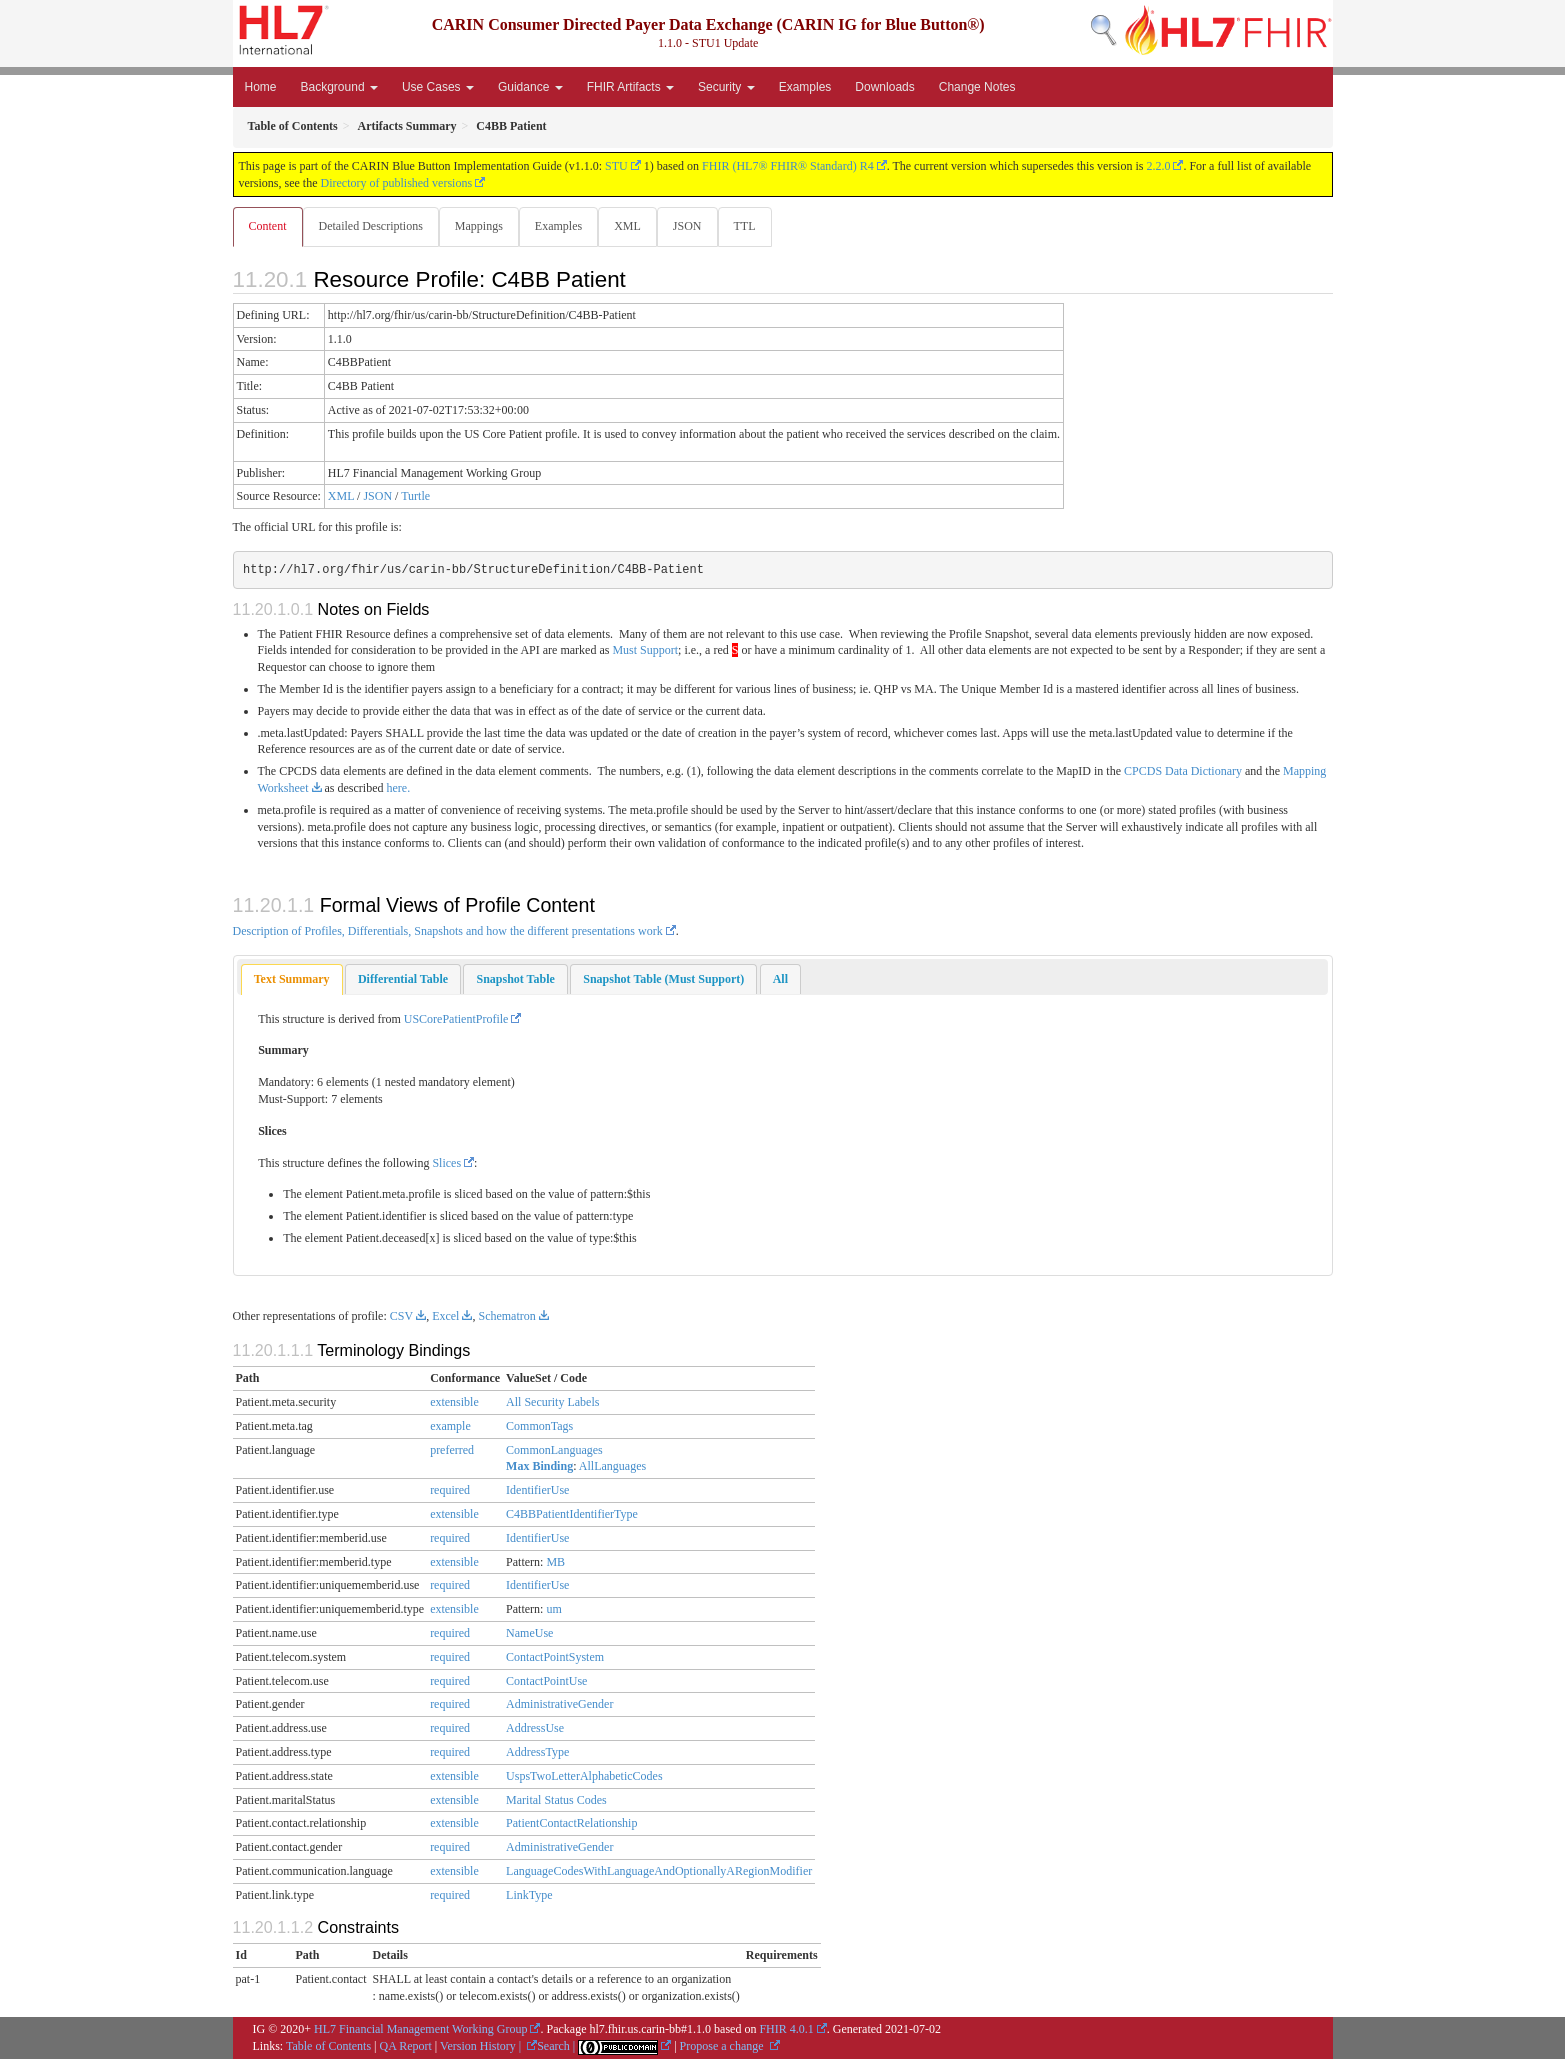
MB (555, 1563)
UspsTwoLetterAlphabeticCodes (584, 1777)
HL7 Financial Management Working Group (420, 2030)
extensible (454, 1403)
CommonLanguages (554, 1451)
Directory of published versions (396, 183)
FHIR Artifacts (630, 87)
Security (726, 87)
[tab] (292, 980)
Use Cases (438, 87)
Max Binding (539, 1467)
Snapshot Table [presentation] (515, 980)
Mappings (483, 226)
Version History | (482, 2047)
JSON (697, 226)
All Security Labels (552, 1403)
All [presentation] (780, 980)
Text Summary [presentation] (292, 980)
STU (616, 166)
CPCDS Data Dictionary (1183, 772)
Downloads (884, 87)
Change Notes (977, 87)
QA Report (406, 2047)
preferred (452, 1451)
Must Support (645, 651)
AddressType (537, 1753)
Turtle (415, 497)
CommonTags (539, 1427)
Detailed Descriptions (373, 226)
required (450, 1491)
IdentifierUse (537, 1491)
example (450, 1427)
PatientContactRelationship (571, 1824)
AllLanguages (612, 1467)
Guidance (530, 87)
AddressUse (535, 1729)
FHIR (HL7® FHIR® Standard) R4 (788, 166)
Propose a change (723, 2047)
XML (635, 226)
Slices (446, 1164)
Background (339, 87)
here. (399, 789)
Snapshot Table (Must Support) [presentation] (663, 980)
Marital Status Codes (556, 1801)
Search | (557, 2047)
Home (261, 87)
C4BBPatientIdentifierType (572, 1515)
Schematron (506, 1317)
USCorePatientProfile (456, 1020)
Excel (445, 1317)
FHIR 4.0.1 (786, 2030)
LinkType (529, 1896)
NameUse (529, 1634)
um (553, 1610)
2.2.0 (1158, 166)
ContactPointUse (546, 1682)
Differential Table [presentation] (403, 980)
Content (268, 226)
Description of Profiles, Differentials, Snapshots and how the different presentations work (448, 932)
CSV (401, 1317)
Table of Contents (328, 2047)
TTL (757, 226)
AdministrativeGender (559, 1705)
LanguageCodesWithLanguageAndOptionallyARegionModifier (659, 1872)
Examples (805, 87)
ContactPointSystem (555, 1658)
